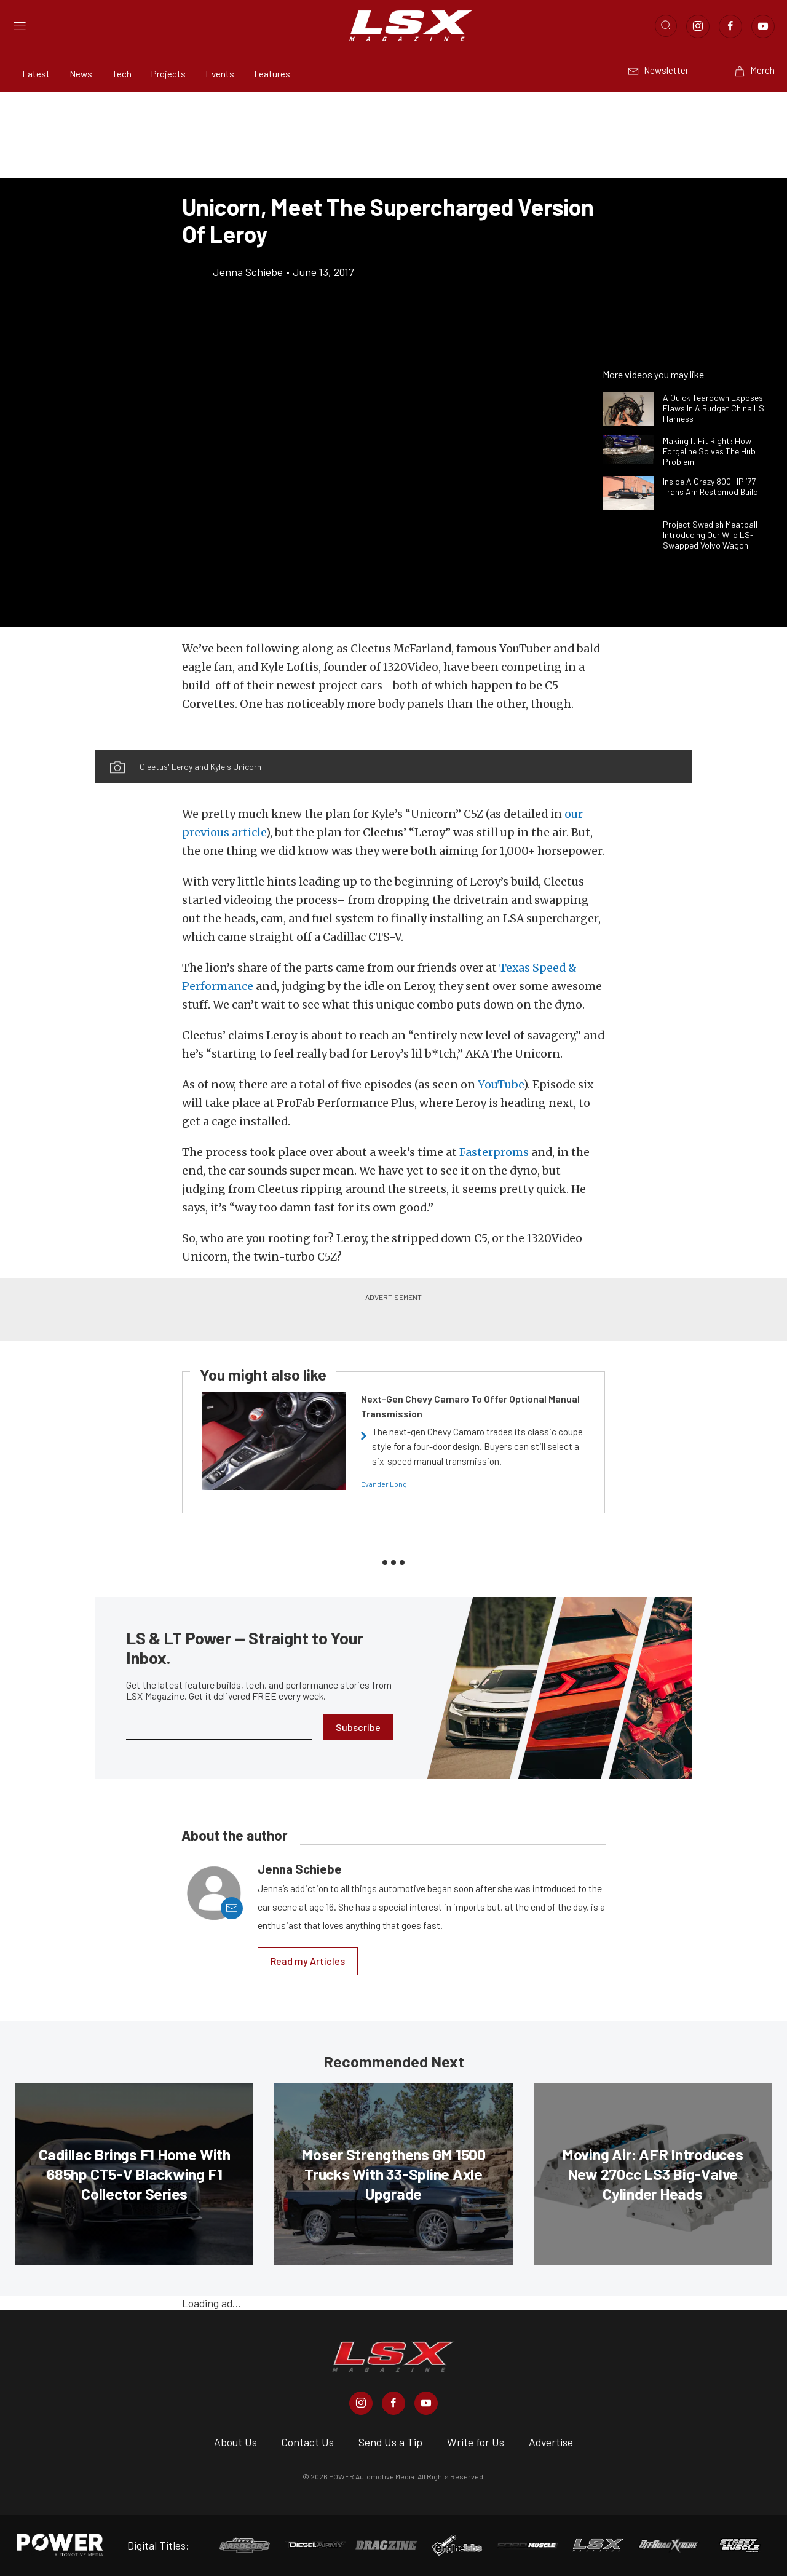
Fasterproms (494, 1152)
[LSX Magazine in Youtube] (426, 2403)
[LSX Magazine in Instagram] (361, 2403)
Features (272, 73)
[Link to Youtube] (763, 26)
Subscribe (358, 1727)
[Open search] (666, 26)
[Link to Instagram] (698, 26)
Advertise (551, 2442)
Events (219, 73)
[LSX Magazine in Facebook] (393, 2403)
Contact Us (308, 2442)
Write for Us (475, 2442)
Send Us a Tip (390, 2442)
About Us (235, 2442)
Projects (168, 73)
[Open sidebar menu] (19, 26)
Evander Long (384, 1484)
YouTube (500, 1085)
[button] (244, 742)
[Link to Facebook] (730, 26)
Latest (36, 73)
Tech (122, 73)
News (80, 73)
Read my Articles (308, 1961)
